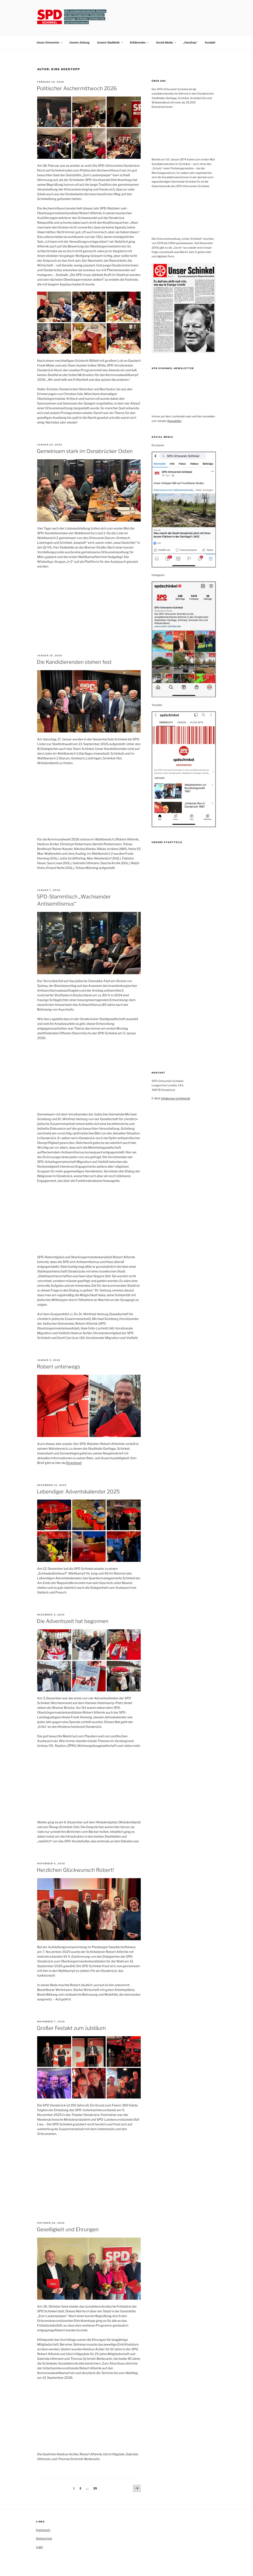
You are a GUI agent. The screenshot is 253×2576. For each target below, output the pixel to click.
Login (39, 2547)
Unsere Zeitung (79, 42)
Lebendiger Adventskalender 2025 (78, 1491)
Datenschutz (44, 2538)
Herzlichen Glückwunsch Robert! (75, 1870)
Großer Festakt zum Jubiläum (71, 2028)
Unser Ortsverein (50, 42)
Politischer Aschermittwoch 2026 (77, 88)
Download (73, 1463)
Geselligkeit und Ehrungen (68, 2229)
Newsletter (174, 421)
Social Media (166, 42)
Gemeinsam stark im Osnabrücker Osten (85, 451)
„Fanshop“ (190, 42)
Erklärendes (139, 42)
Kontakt (210, 42)
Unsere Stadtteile (110, 42)
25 (96, 2488)
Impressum (43, 2529)
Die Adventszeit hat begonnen (72, 1621)
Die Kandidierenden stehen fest (74, 662)
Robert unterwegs (58, 1366)
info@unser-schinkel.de (175, 1098)
